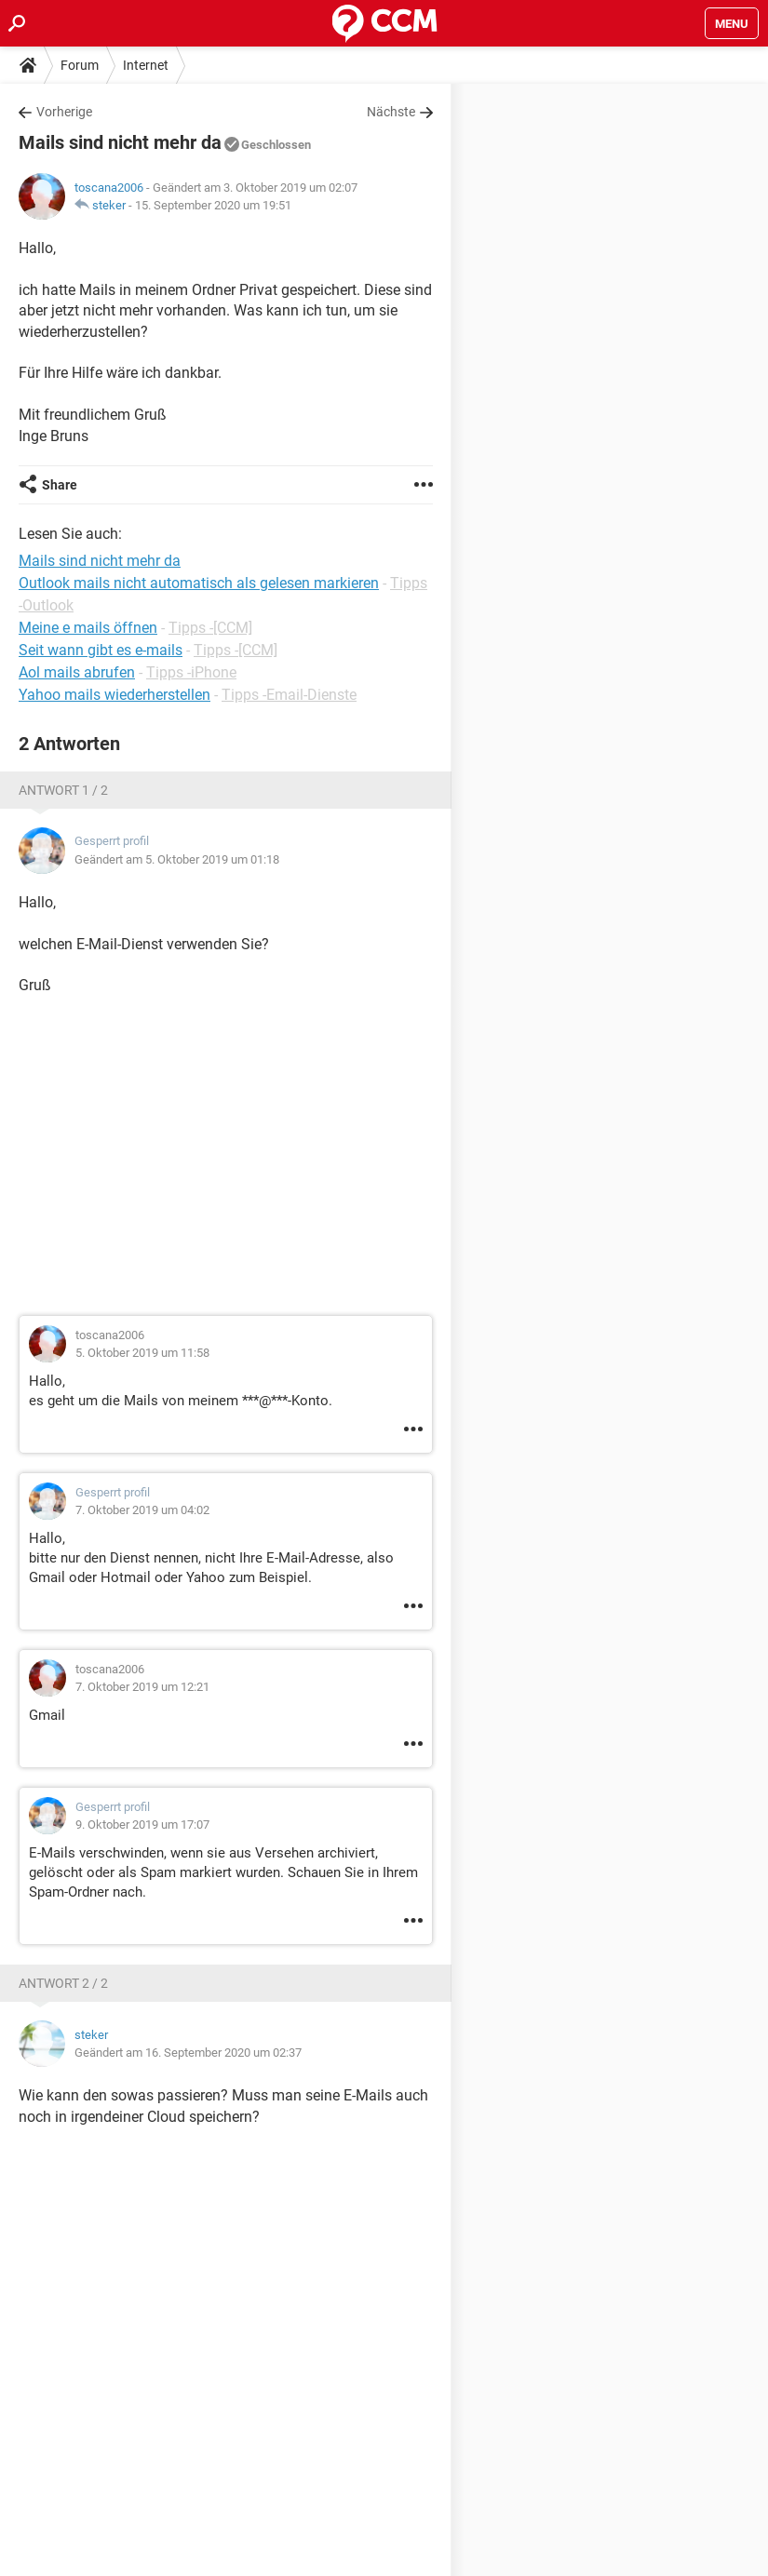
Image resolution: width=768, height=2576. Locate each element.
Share (59, 484)
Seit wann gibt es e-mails (100, 650)
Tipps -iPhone (191, 672)
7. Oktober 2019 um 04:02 (142, 1510)
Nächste (391, 111)
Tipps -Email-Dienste (289, 695)
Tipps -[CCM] (210, 628)
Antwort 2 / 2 (63, 1983)
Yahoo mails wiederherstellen (114, 695)
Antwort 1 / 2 (63, 790)
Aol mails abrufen (77, 672)
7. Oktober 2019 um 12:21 (142, 1687)
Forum (80, 65)
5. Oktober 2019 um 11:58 (142, 1353)
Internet (145, 65)
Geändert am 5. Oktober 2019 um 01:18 (176, 859)
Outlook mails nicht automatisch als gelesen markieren (199, 583)
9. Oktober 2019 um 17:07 (142, 1824)
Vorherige (64, 111)
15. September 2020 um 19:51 (213, 205)
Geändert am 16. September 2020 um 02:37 (188, 2052)
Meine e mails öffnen (88, 628)
